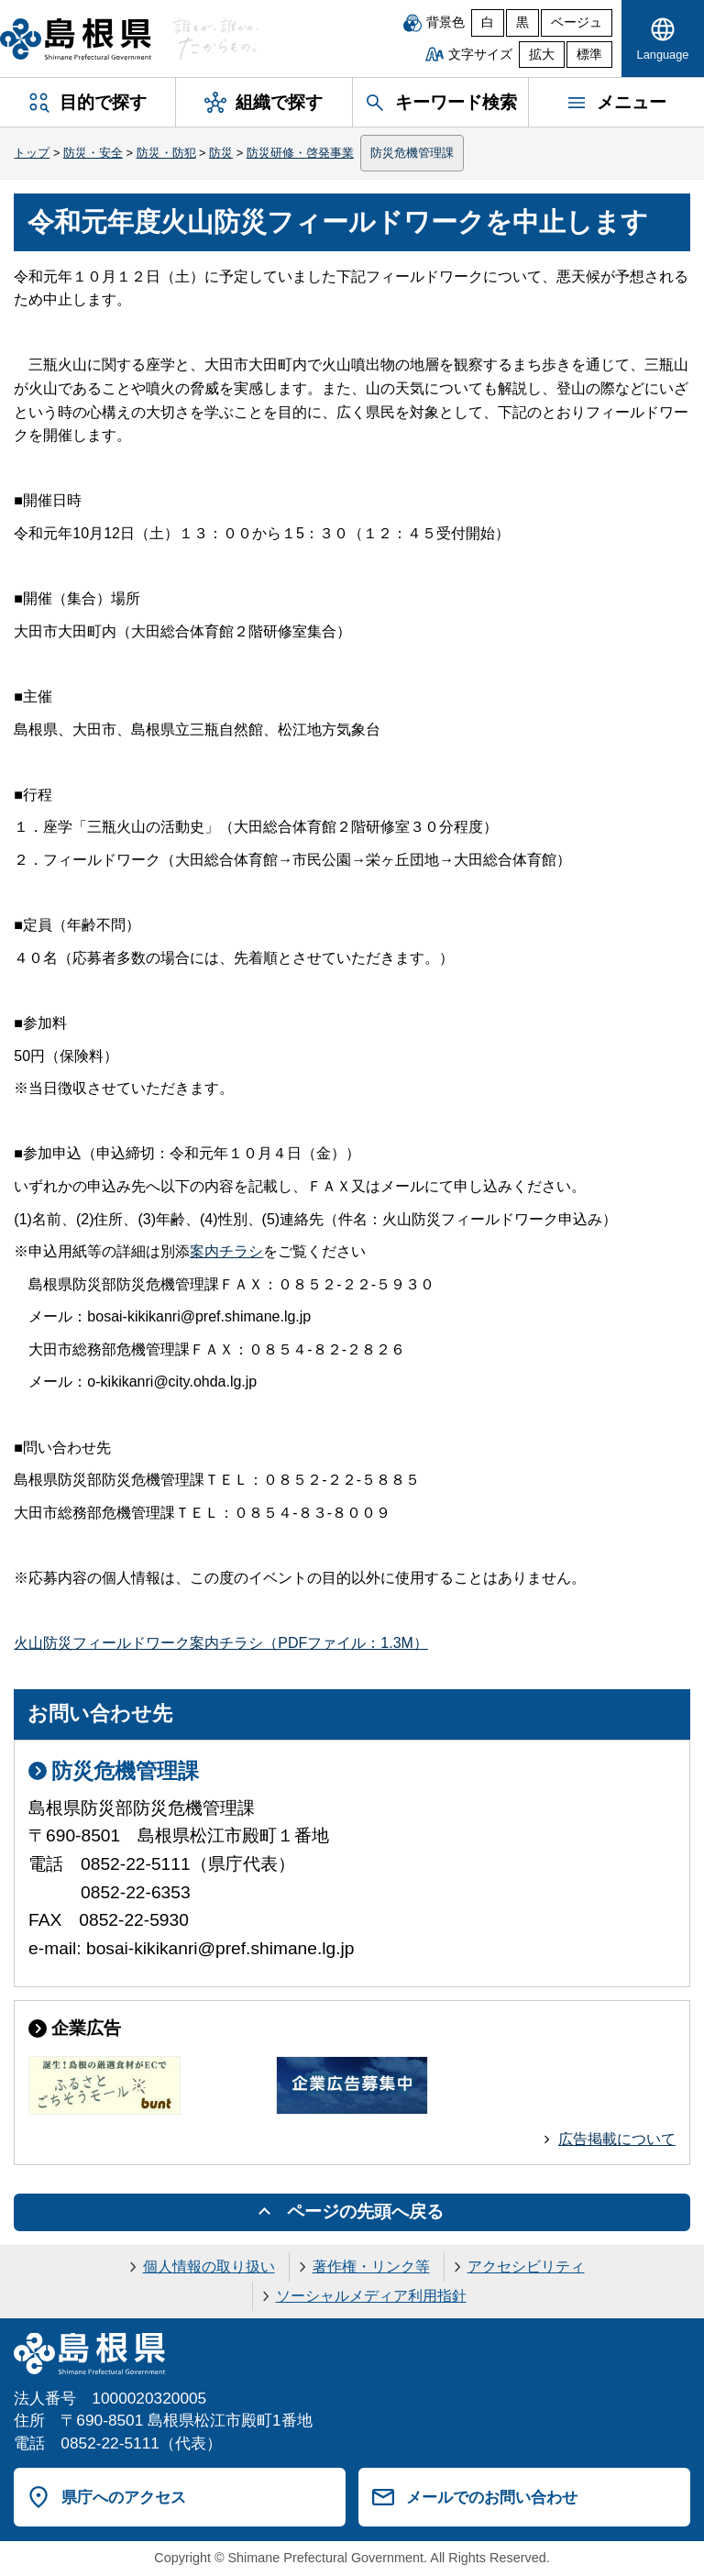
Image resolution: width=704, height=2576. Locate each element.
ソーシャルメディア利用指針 (371, 2296)
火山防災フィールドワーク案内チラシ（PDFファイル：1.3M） (221, 1643)
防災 (221, 153)
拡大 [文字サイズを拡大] (542, 54)
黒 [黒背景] (522, 22)
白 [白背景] (487, 22)
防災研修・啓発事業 (300, 153)
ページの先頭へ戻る (365, 2211)
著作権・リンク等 (371, 2266)
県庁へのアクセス (123, 2497)
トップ (32, 153)
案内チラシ (226, 1251)
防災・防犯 (166, 153)
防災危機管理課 (412, 153)
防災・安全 (93, 153)
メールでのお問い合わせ (492, 2497)
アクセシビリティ (526, 2266)
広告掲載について (617, 2139)
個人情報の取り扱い (209, 2266)
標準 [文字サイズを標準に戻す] (589, 54)
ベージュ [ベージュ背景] (576, 22)
